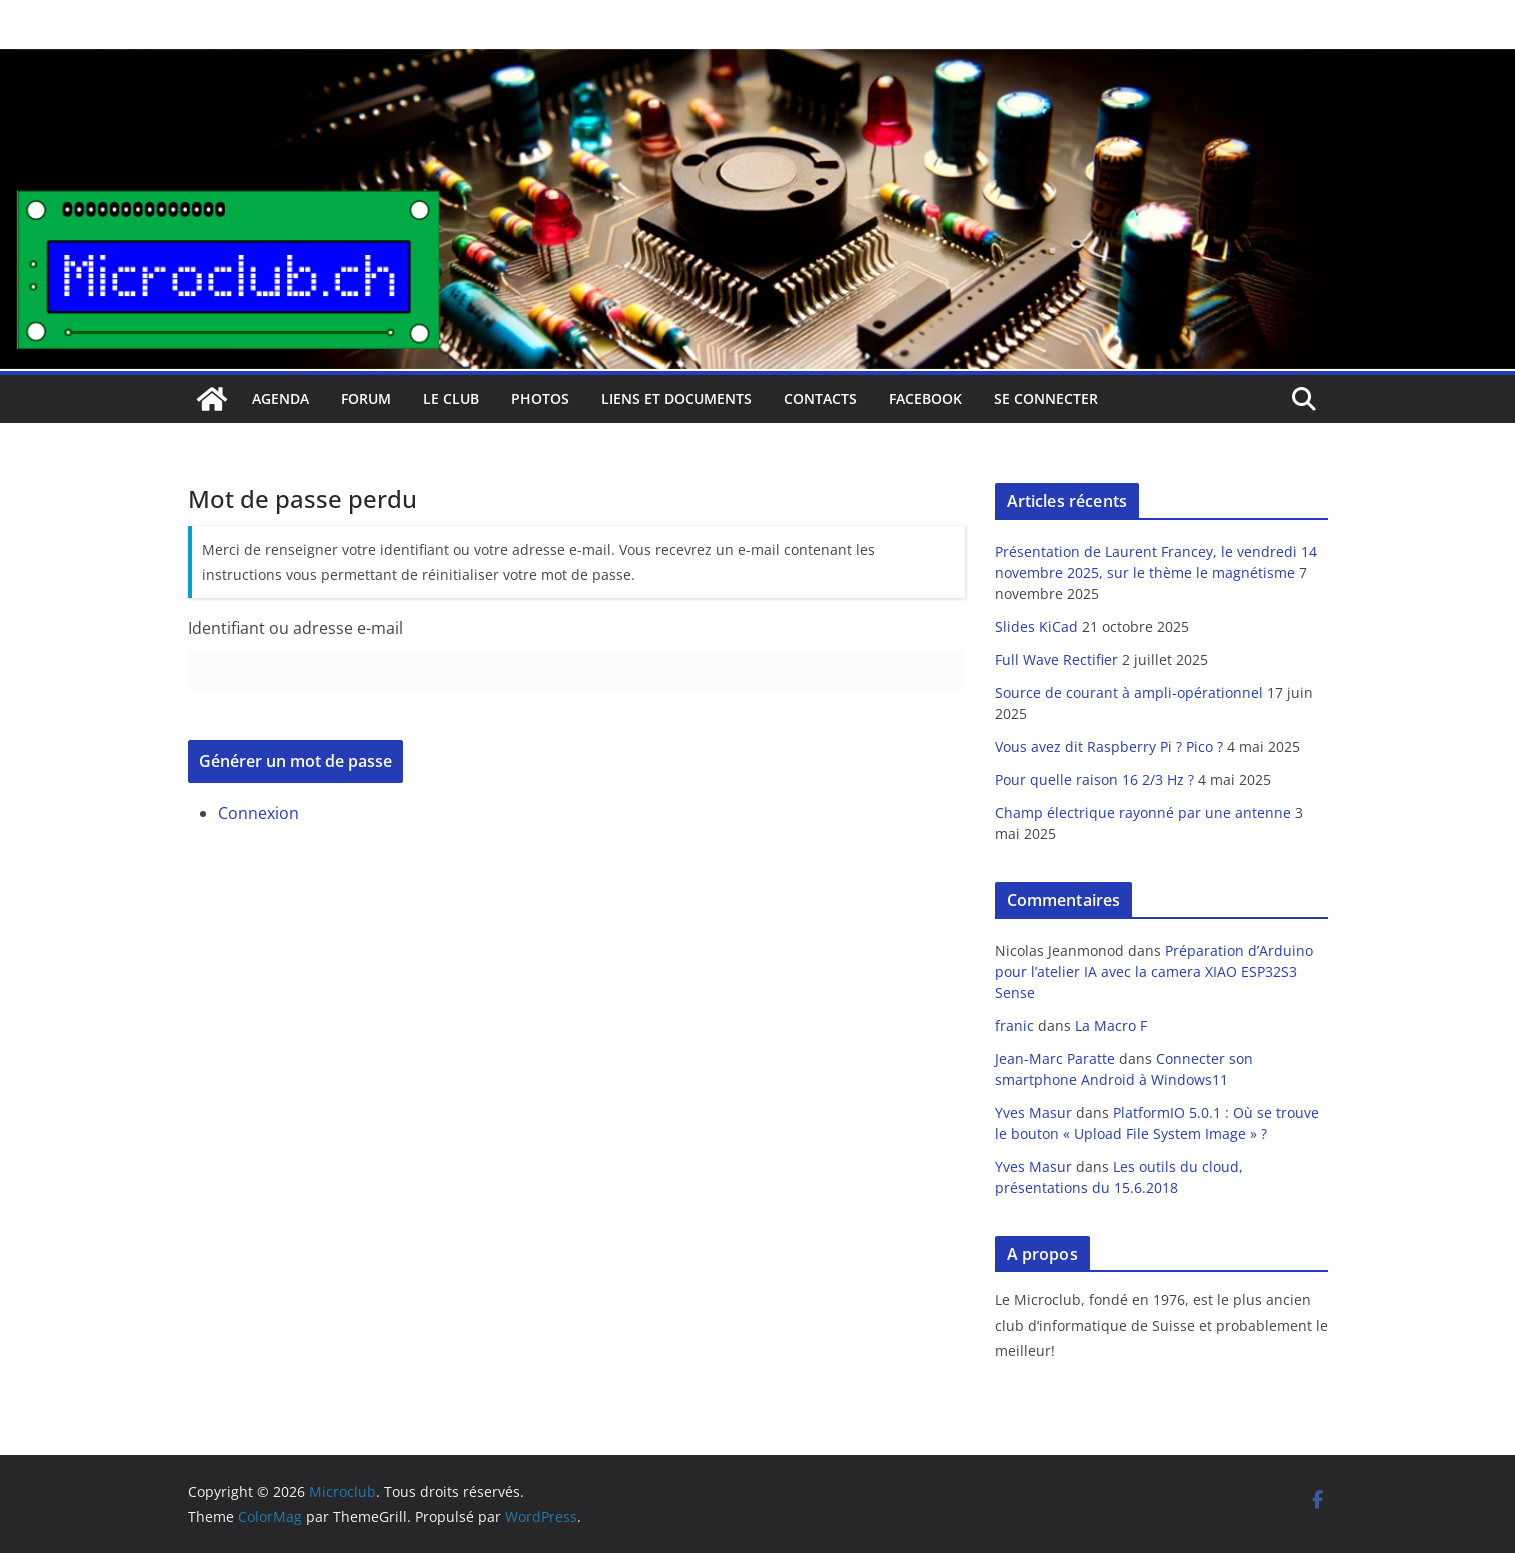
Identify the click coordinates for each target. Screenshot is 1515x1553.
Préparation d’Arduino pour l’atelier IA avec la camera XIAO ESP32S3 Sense (1154, 971)
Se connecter (1046, 398)
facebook (925, 398)
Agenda (280, 398)
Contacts (820, 398)
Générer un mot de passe (295, 761)
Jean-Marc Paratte (1055, 1058)
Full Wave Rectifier (1056, 659)
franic (1014, 1025)
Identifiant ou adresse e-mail (295, 628)
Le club (451, 398)
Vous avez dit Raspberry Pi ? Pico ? (1109, 746)
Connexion (258, 813)
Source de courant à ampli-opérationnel (1129, 692)
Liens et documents (676, 398)
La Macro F (1111, 1025)
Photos (540, 398)
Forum (366, 398)
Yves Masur (1033, 1112)
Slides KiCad (1036, 626)
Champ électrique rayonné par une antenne (1143, 812)
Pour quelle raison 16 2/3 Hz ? (1094, 779)
